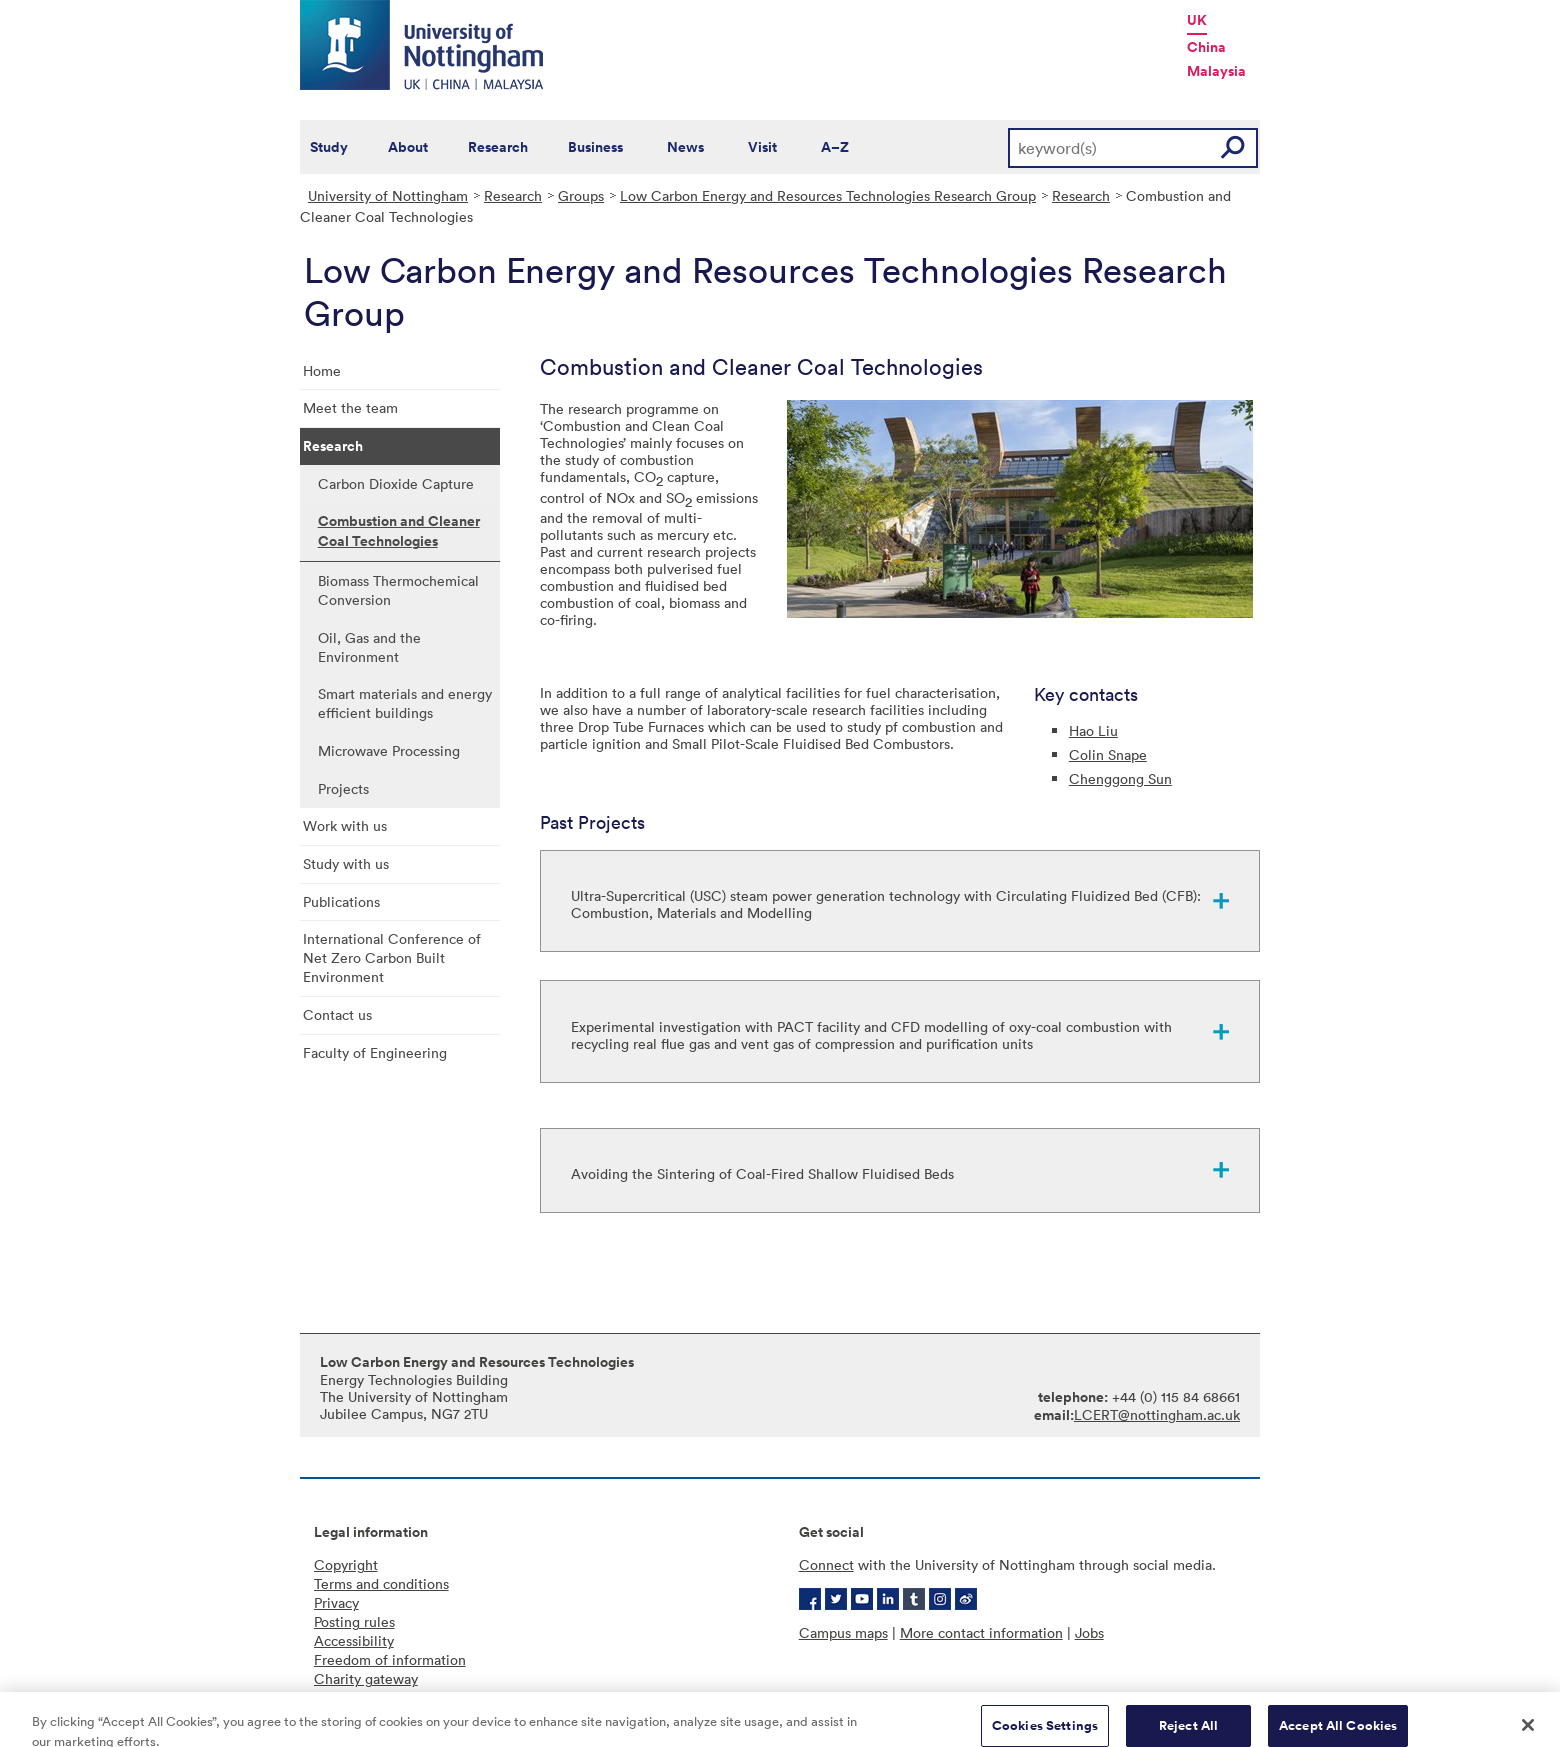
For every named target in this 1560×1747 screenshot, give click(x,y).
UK (1197, 20)
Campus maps (843, 1632)
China (1206, 47)
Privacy (336, 1602)
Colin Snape (1108, 754)
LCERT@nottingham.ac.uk (1157, 1414)
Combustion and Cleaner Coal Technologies (399, 531)
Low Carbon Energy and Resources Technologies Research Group (828, 195)
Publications (341, 901)
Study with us (346, 863)
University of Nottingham (388, 195)
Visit (762, 147)
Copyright (346, 1564)
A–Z (835, 147)
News (685, 147)
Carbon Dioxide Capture (396, 483)
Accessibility (354, 1640)
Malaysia (1216, 71)
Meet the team (350, 407)
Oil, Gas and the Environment (369, 647)
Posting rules (354, 1621)
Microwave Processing (389, 750)
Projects (343, 788)
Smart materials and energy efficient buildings (405, 703)
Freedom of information (390, 1659)
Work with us (345, 825)
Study (329, 147)
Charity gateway (366, 1678)
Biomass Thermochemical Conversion (398, 590)
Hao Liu (1093, 730)
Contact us (337, 1014)
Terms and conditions (381, 1583)
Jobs (1089, 1632)
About (408, 147)
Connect (826, 1564)
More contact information (981, 1632)
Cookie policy (358, 1697)
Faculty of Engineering (375, 1052)
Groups (581, 195)
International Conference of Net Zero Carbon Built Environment (392, 957)
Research (498, 147)
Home (322, 370)
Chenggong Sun (1120, 778)
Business (595, 147)
